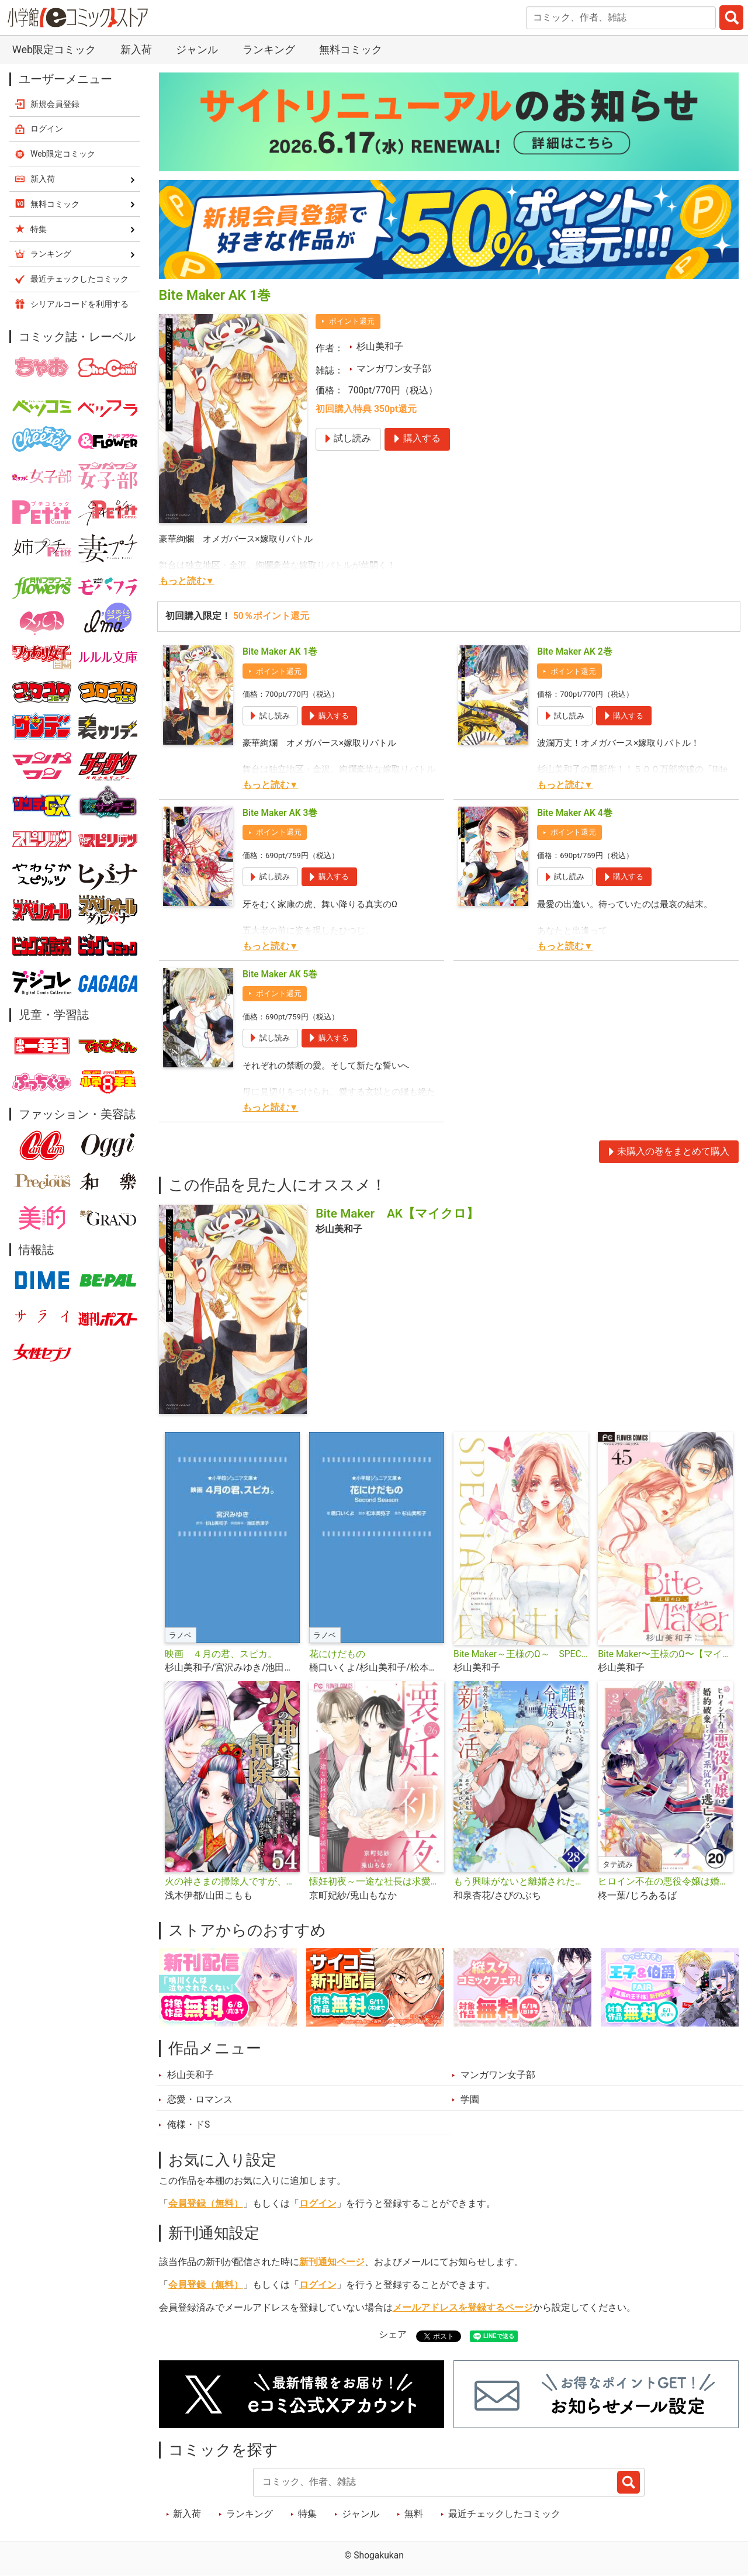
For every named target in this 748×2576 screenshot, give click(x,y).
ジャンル (197, 49)
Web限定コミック (54, 49)
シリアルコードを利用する (79, 304)
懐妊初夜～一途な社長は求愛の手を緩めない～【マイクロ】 (376, 1881)
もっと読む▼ (186, 581)
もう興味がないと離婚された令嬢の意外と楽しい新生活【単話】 (520, 1881)
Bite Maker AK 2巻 (574, 651)
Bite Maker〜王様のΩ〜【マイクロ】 (665, 1654)
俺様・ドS (188, 2124)
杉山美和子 (379, 346)
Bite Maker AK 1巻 (280, 651)
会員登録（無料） (205, 2203)
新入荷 (136, 49)
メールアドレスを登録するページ (463, 2307)
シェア (393, 2334)
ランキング (269, 49)
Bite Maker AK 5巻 (280, 974)
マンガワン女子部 (393, 369)
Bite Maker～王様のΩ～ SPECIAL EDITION (520, 1654)
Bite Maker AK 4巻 (574, 813)
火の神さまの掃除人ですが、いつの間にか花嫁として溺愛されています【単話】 (232, 1881)
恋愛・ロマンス (200, 2099)
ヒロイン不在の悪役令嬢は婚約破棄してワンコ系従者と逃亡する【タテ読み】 (665, 1881)
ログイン (318, 2203)
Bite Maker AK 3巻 (280, 813)
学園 (469, 2099)
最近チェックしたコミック (504, 2514)
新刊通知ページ (332, 2262)
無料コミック (350, 49)
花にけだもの (337, 1654)
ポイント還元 (352, 321)
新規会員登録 (54, 104)
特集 (307, 2514)
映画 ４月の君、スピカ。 (221, 1654)
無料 (413, 2514)
